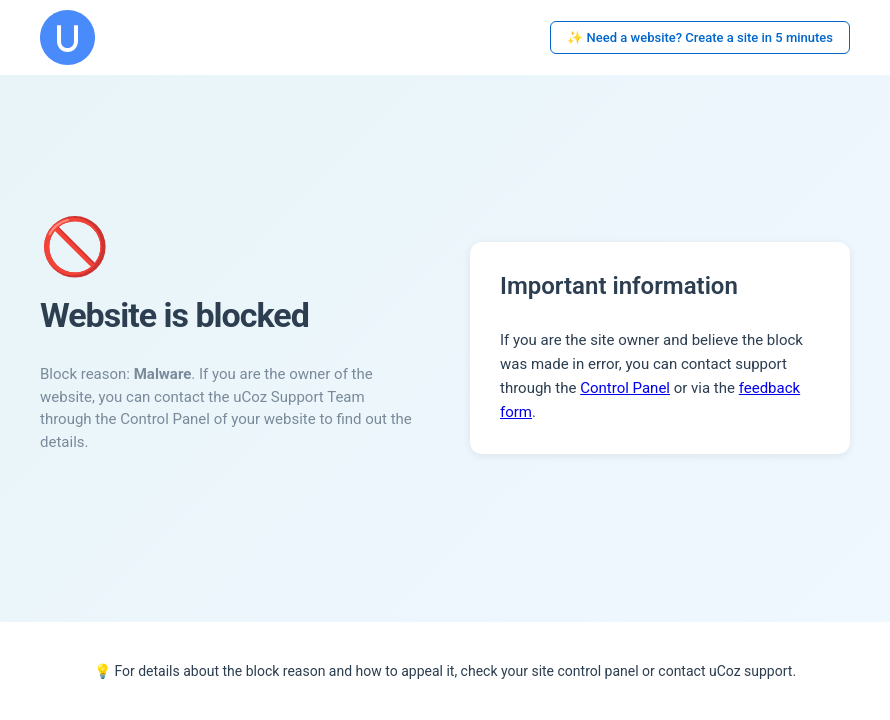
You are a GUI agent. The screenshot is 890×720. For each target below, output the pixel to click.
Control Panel (625, 388)
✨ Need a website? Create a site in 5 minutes (700, 37)
